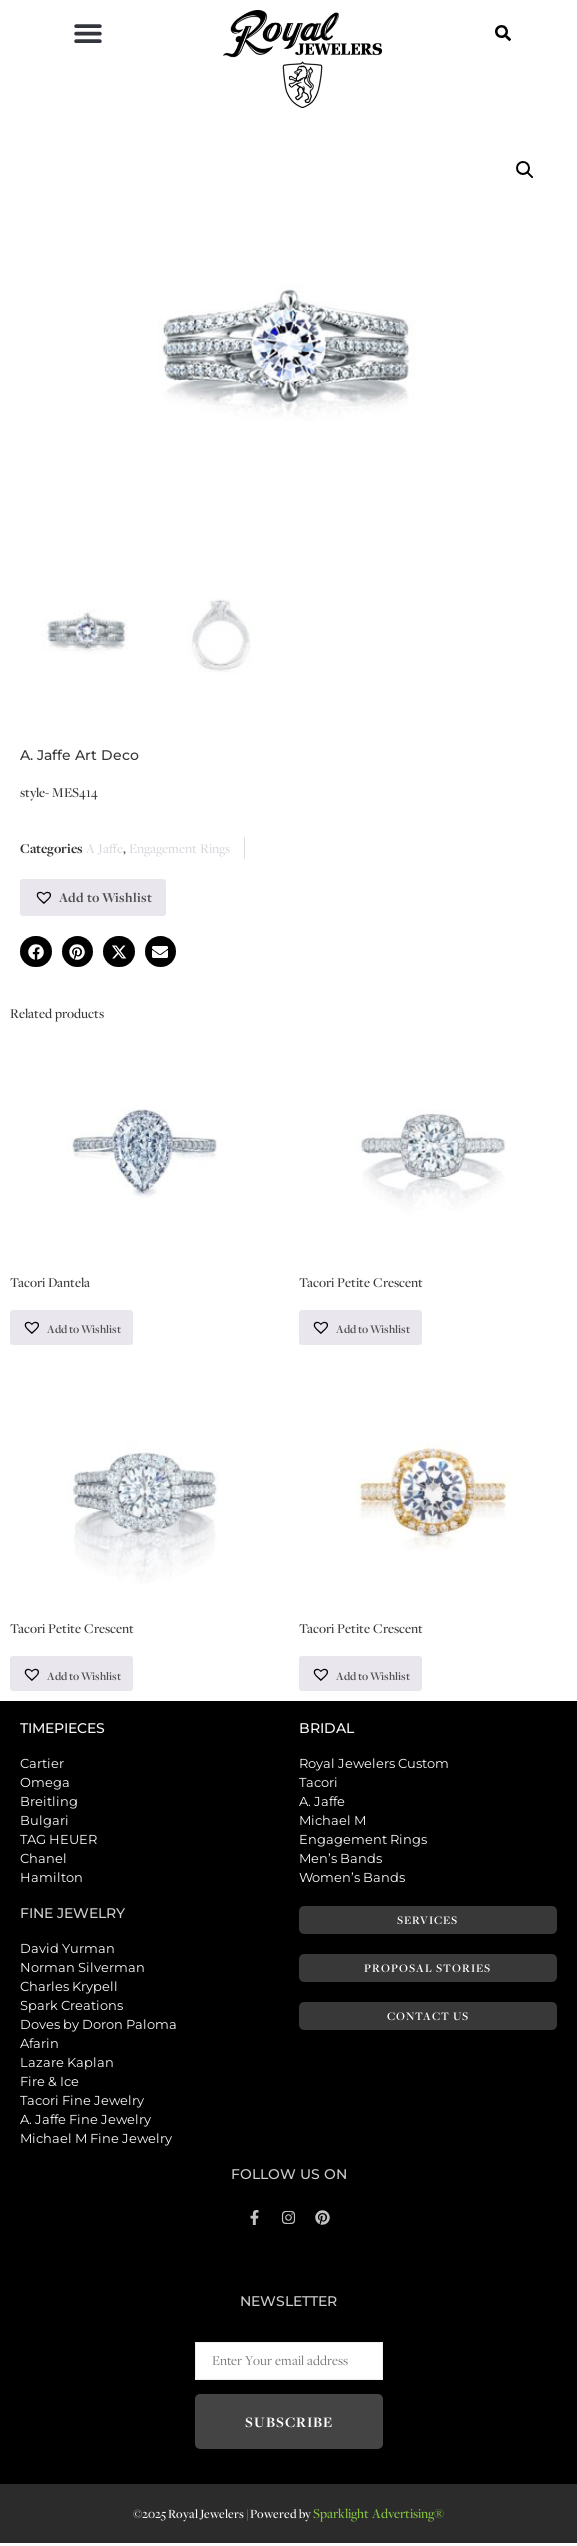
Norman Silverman (82, 1969)
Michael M (332, 1822)
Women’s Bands (352, 1879)
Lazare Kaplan (67, 2064)
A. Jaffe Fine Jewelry (85, 2121)
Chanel (43, 1860)
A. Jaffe (322, 1803)
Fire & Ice (49, 2083)
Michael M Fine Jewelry (96, 2140)
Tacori (318, 1784)
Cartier (42, 1765)
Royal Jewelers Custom (374, 1765)
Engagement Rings (179, 849)
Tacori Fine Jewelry (82, 2102)
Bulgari (44, 1822)
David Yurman (67, 1950)
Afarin (39, 2045)
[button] (87, 32)
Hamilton (51, 1879)
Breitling (49, 1803)
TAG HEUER (58, 1841)
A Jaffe (104, 849)
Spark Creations (71, 2007)
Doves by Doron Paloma (98, 2026)
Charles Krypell (69, 1988)
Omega (45, 1784)
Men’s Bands (340, 1860)
